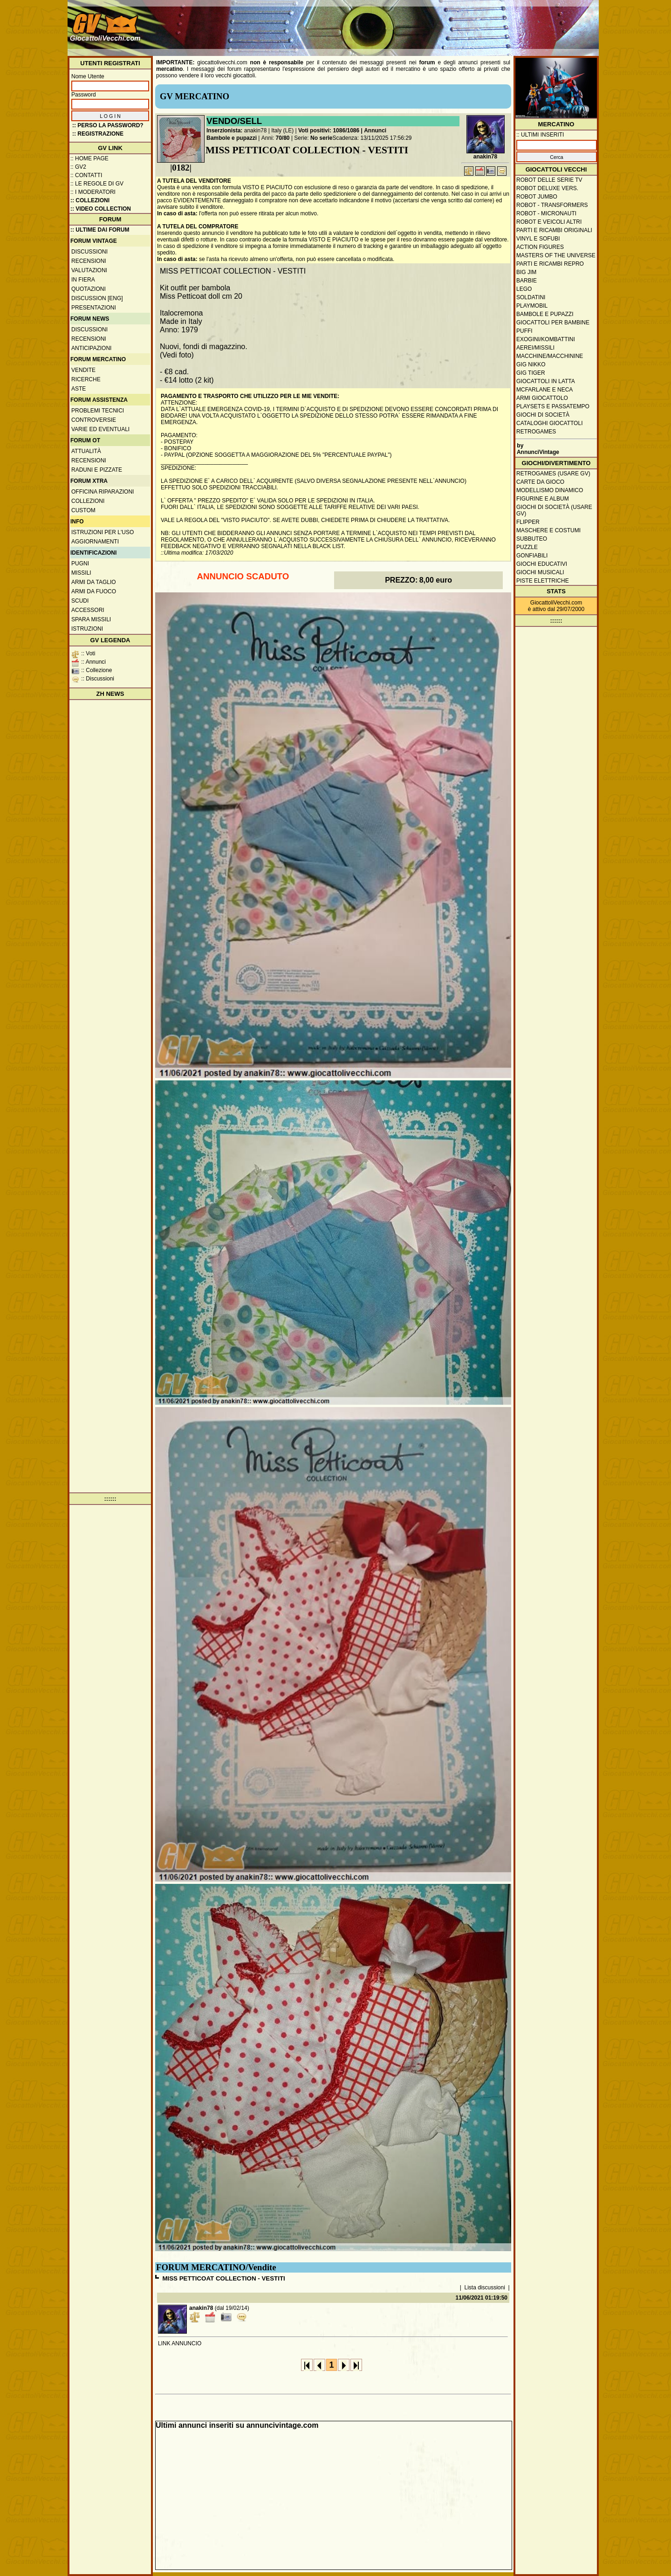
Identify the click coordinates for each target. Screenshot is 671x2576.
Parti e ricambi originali (554, 230)
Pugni (80, 563)
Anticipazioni (91, 348)
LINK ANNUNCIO (179, 2343)
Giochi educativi (541, 564)
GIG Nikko (531, 364)
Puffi (524, 331)
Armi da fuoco (93, 591)
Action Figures (540, 247)
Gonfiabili (532, 555)
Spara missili (91, 619)
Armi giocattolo (542, 398)
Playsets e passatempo (552, 406)
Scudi (80, 601)
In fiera (83, 279)
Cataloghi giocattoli (549, 423)
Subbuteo (531, 539)
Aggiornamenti (95, 541)
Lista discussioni (485, 2287)
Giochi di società (542, 415)
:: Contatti (86, 175)
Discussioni (89, 251)
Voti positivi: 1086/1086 (328, 130)
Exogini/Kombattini (545, 339)
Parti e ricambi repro (550, 264)
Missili (81, 573)
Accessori (87, 610)
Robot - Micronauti (546, 213)
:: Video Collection (100, 209)
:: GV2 (78, 167)
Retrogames (536, 431)
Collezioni (87, 501)
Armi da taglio (93, 582)
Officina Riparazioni (102, 491)
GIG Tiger (530, 373)
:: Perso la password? (108, 125)
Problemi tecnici (97, 410)
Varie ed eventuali (100, 429)
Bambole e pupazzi (231, 138)
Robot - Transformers (552, 205)
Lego (524, 289)
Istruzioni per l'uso (102, 532)
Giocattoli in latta (545, 381)
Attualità (86, 451)
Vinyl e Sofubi (538, 238)
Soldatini (530, 297)
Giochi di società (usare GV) (554, 510)
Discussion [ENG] (97, 298)
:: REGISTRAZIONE (97, 134)
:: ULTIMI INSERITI (540, 134)
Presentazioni (93, 307)
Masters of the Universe (556, 255)
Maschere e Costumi (548, 530)
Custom (83, 510)
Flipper (528, 522)
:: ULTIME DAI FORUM (99, 230)
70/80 (283, 138)
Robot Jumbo (536, 196)
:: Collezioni (90, 200)
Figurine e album (542, 498)
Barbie (526, 280)
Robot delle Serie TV (549, 180)
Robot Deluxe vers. (547, 188)
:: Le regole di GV (96, 183)
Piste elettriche (542, 580)
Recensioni (88, 261)
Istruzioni (87, 628)
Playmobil (532, 305)
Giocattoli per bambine (552, 322)
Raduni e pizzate (96, 470)
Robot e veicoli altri (549, 222)
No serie (321, 138)
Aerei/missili (535, 347)
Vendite (83, 370)
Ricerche (86, 379)
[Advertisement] (426, 23)
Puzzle (527, 547)
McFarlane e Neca (544, 389)
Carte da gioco (540, 482)
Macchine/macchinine (549, 356)
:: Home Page (89, 158)
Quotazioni (88, 289)
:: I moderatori (93, 192)
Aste (78, 388)
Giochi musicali (540, 572)
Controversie (93, 420)
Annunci (375, 130)
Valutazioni (89, 270)
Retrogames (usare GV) (553, 473)
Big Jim (526, 272)
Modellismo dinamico (549, 490)
